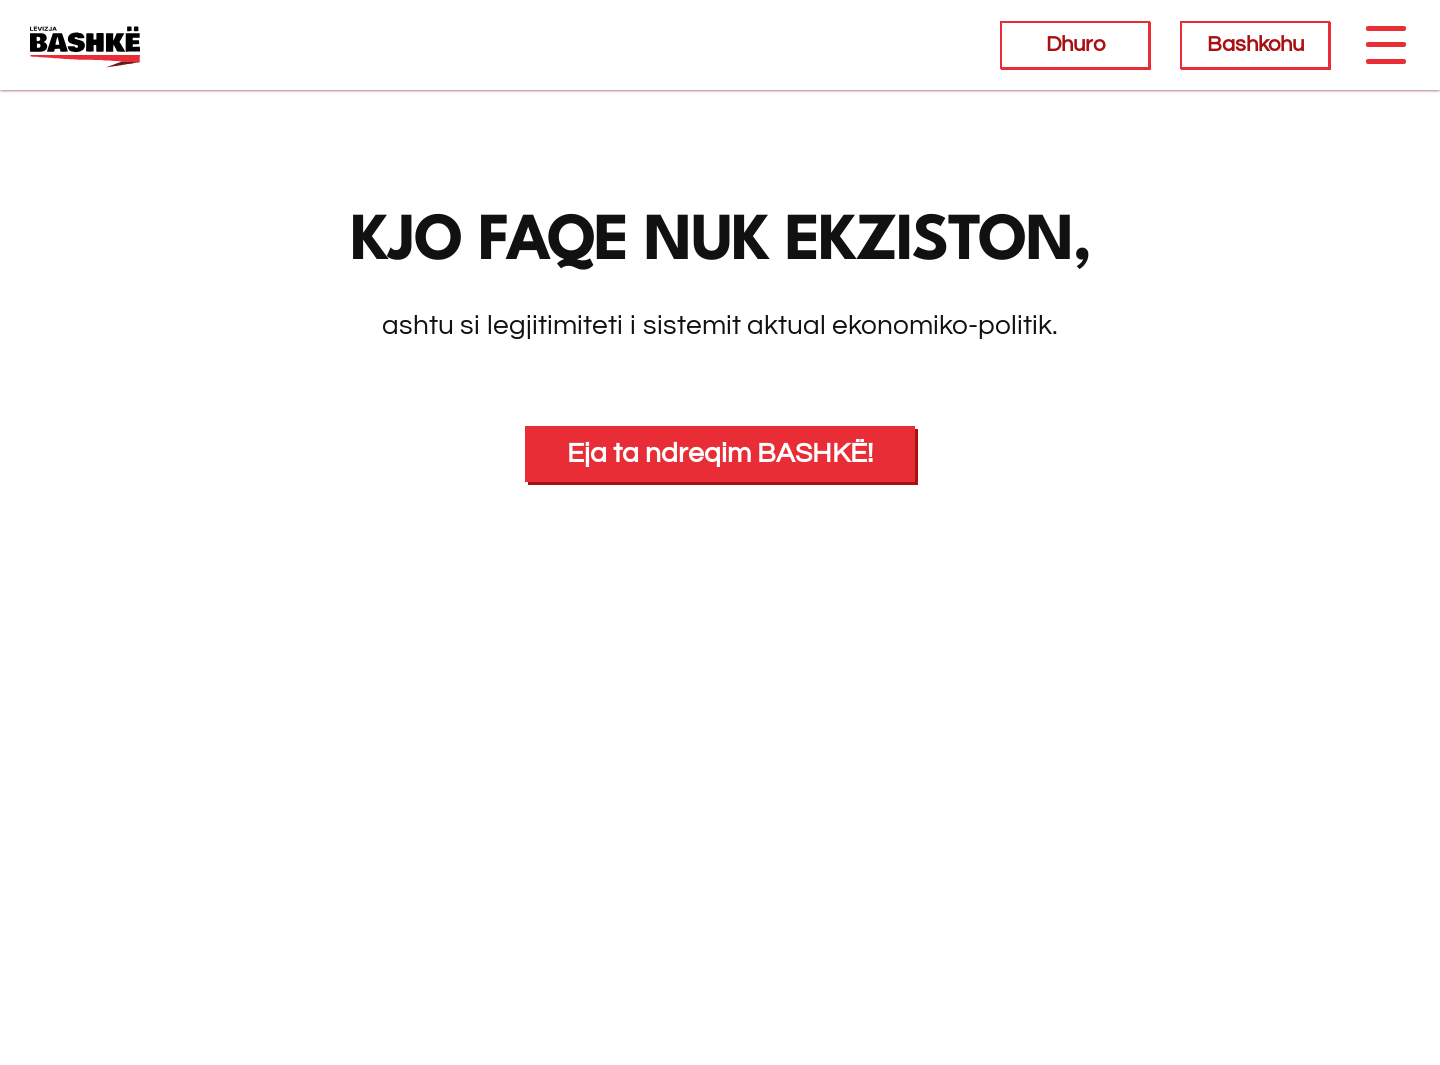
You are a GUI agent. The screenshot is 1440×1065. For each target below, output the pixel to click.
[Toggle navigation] (1385, 45)
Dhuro (1075, 44)
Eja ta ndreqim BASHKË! (720, 453)
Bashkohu (1255, 44)
